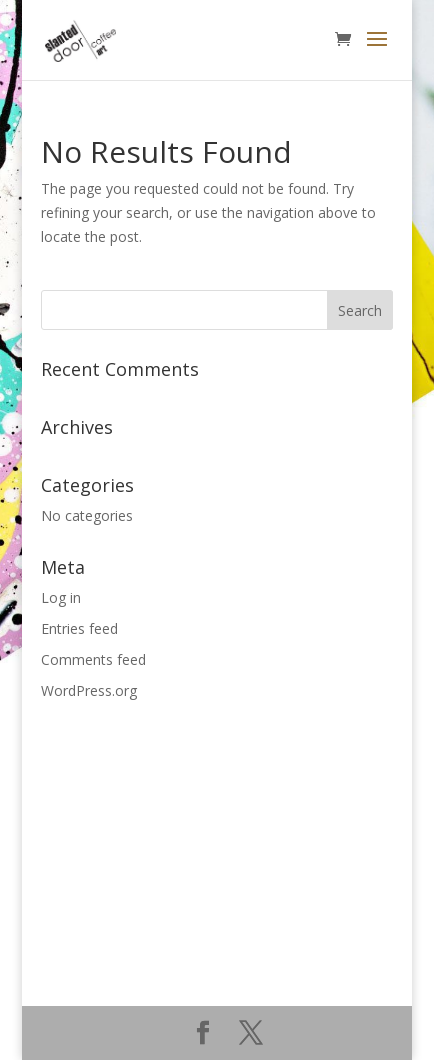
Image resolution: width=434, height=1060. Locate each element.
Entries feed (79, 628)
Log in (61, 597)
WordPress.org (89, 690)
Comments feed (93, 659)
